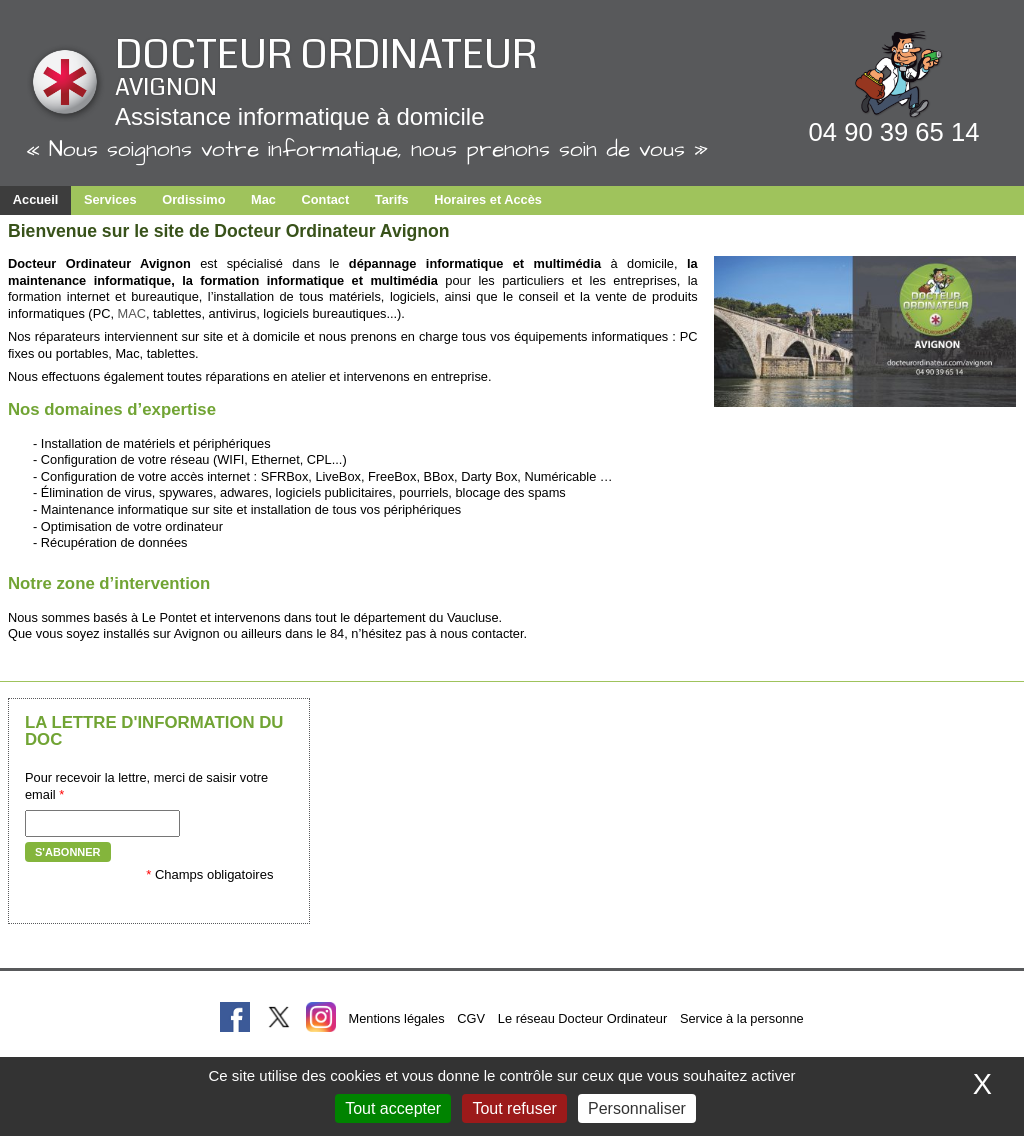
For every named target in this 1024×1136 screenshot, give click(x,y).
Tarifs (392, 199)
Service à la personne (742, 1018)
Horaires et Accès (488, 199)
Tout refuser (514, 1108)
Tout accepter (393, 1108)
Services (110, 199)
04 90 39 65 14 (894, 132)
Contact (326, 199)
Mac (263, 199)
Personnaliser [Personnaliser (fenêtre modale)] (637, 1108)
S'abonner (68, 852)
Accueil (36, 199)
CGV (471, 1018)
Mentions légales (397, 1018)
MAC (132, 313)
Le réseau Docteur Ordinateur (582, 1018)
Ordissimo (193, 199)
